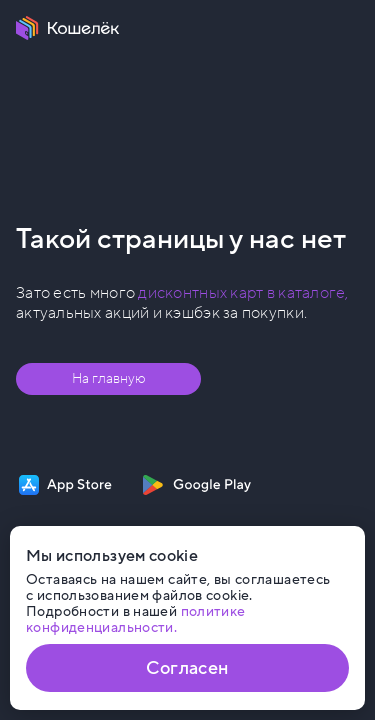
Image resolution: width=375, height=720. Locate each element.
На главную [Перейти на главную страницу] (109, 378)
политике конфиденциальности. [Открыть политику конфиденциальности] (136, 619)
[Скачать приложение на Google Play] (196, 485)
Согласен (187, 668)
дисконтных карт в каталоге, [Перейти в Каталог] (243, 293)
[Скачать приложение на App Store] (65, 485)
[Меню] (347, 28)
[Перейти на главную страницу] (68, 28)
